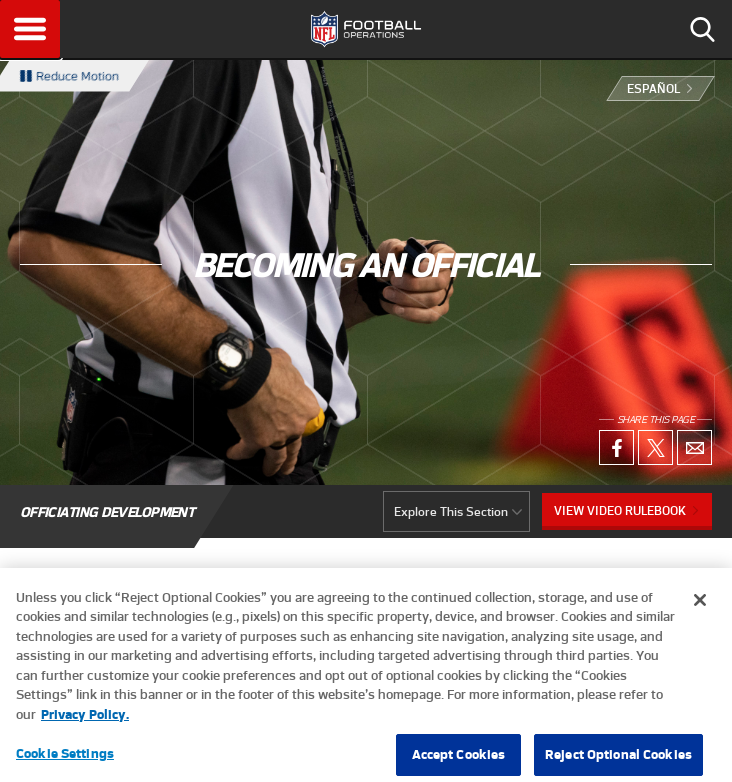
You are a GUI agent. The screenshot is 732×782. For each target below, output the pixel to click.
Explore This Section (451, 511)
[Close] (700, 607)
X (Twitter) (655, 447)
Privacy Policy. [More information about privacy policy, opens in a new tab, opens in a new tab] (85, 721)
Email (694, 447)
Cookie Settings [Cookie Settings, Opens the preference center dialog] (65, 760)
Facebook (616, 447)
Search (702, 29)
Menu (30, 29)
